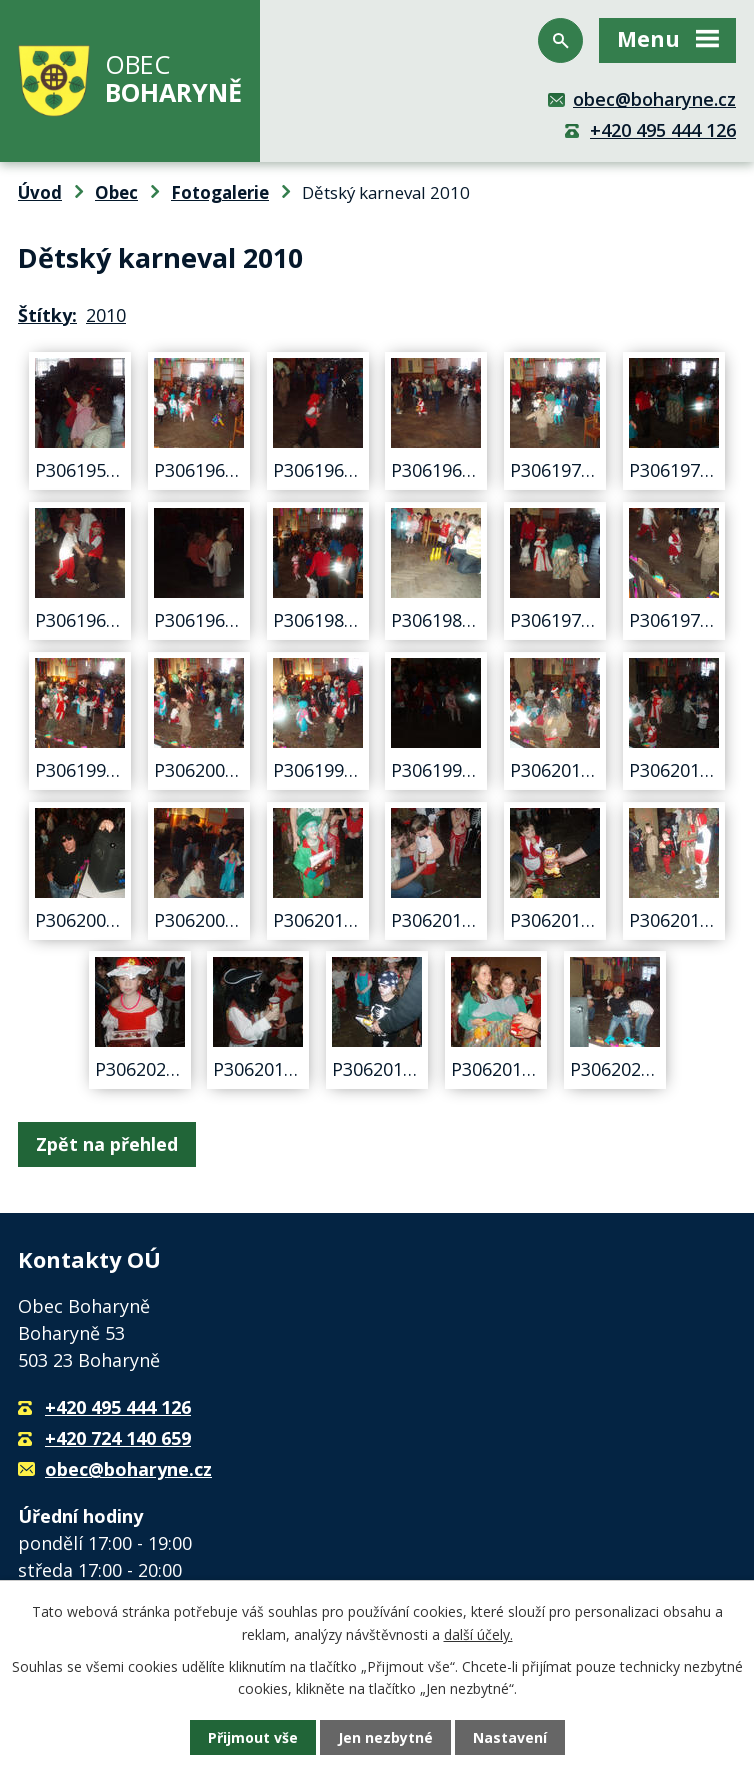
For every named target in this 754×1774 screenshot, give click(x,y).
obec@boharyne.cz (654, 99)
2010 (106, 315)
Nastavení (510, 1737)
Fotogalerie (220, 192)
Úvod (40, 192)
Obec (116, 192)
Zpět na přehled (107, 1144)
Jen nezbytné (385, 1737)
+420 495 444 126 (663, 130)
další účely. (478, 1633)
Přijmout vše (253, 1737)
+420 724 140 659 (118, 1438)
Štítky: (47, 315)
